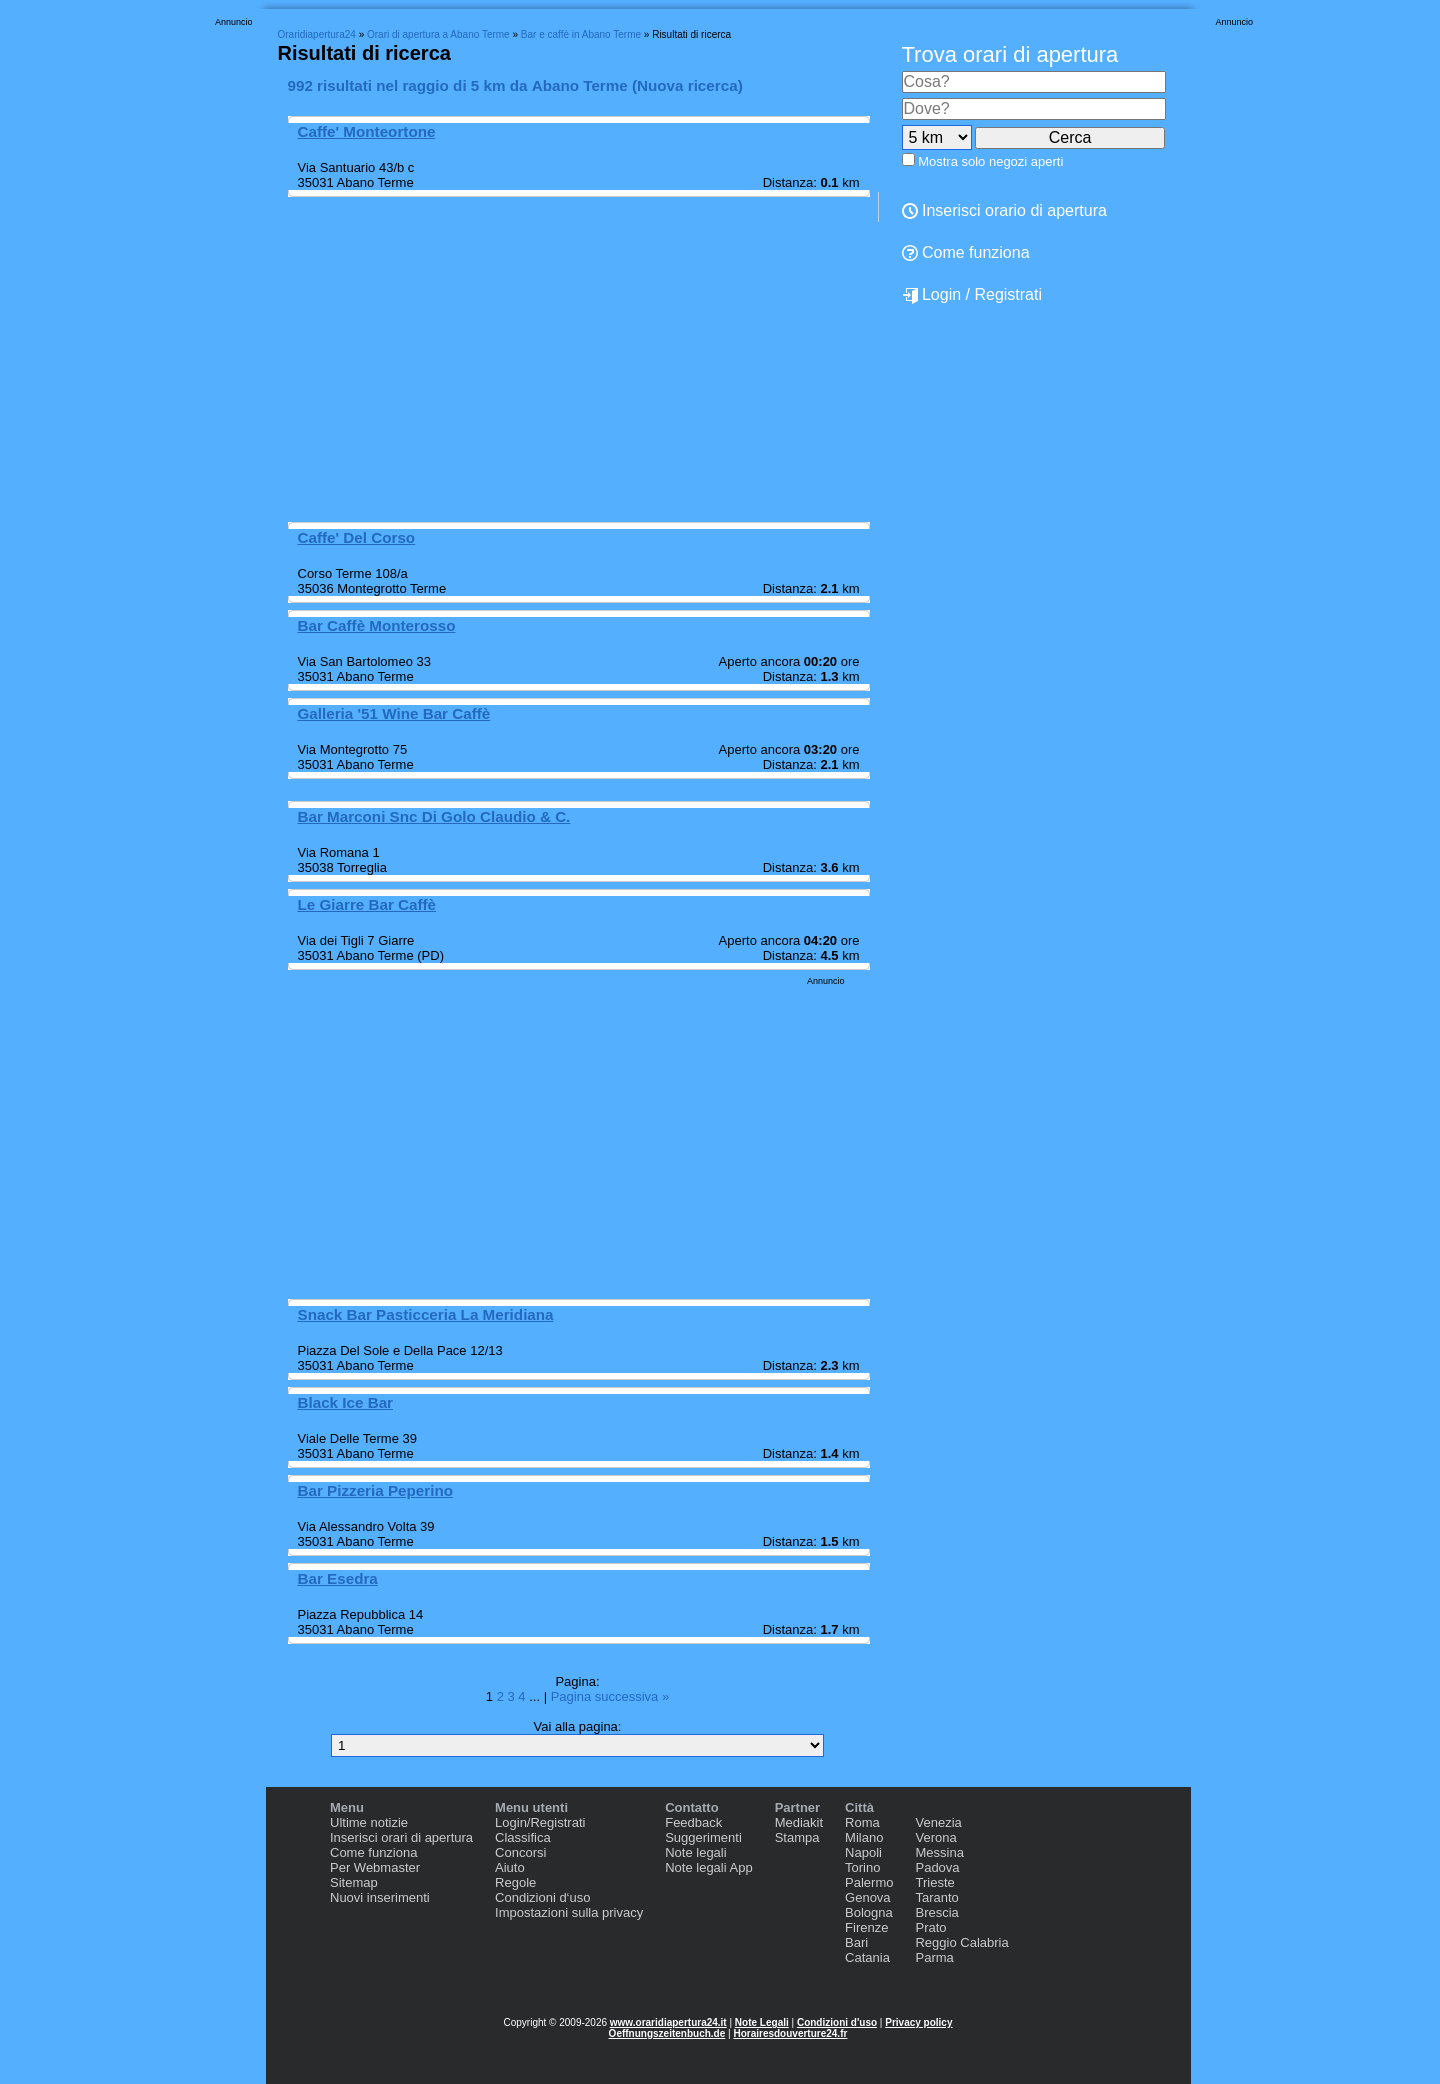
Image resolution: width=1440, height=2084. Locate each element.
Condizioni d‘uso (542, 1897)
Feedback (693, 1822)
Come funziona (966, 252)
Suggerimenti (703, 1837)
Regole (515, 1882)
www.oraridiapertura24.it (668, 2022)
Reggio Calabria (961, 1942)
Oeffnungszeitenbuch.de (667, 2033)
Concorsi (520, 1852)
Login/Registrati (540, 1822)
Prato (930, 1927)
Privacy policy (918, 2022)
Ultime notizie (369, 1822)
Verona (935, 1837)
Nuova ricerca (687, 85)
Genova (868, 1897)
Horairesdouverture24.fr (790, 2033)
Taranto (936, 1897)
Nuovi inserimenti (380, 1897)
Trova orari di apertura (1010, 54)
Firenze (866, 1927)
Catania (867, 1957)
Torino (862, 1867)
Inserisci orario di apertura (1004, 210)
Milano (864, 1837)
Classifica (523, 1837)
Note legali (695, 1852)
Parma (934, 1957)
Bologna (869, 1912)
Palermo (869, 1882)
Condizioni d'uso (837, 2022)
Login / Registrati (972, 295)
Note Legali (762, 2022)
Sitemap (354, 1882)
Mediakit (799, 1822)
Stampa (797, 1837)
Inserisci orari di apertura (401, 1837)
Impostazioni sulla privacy (569, 1912)
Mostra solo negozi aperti (990, 161)
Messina (939, 1852)
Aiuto (510, 1867)
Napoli (863, 1852)
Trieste (934, 1882)
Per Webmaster (375, 1867)
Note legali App (708, 1867)
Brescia (936, 1912)
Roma (862, 1822)
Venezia (938, 1822)
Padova (937, 1867)
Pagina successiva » (610, 1696)
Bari (856, 1942)
